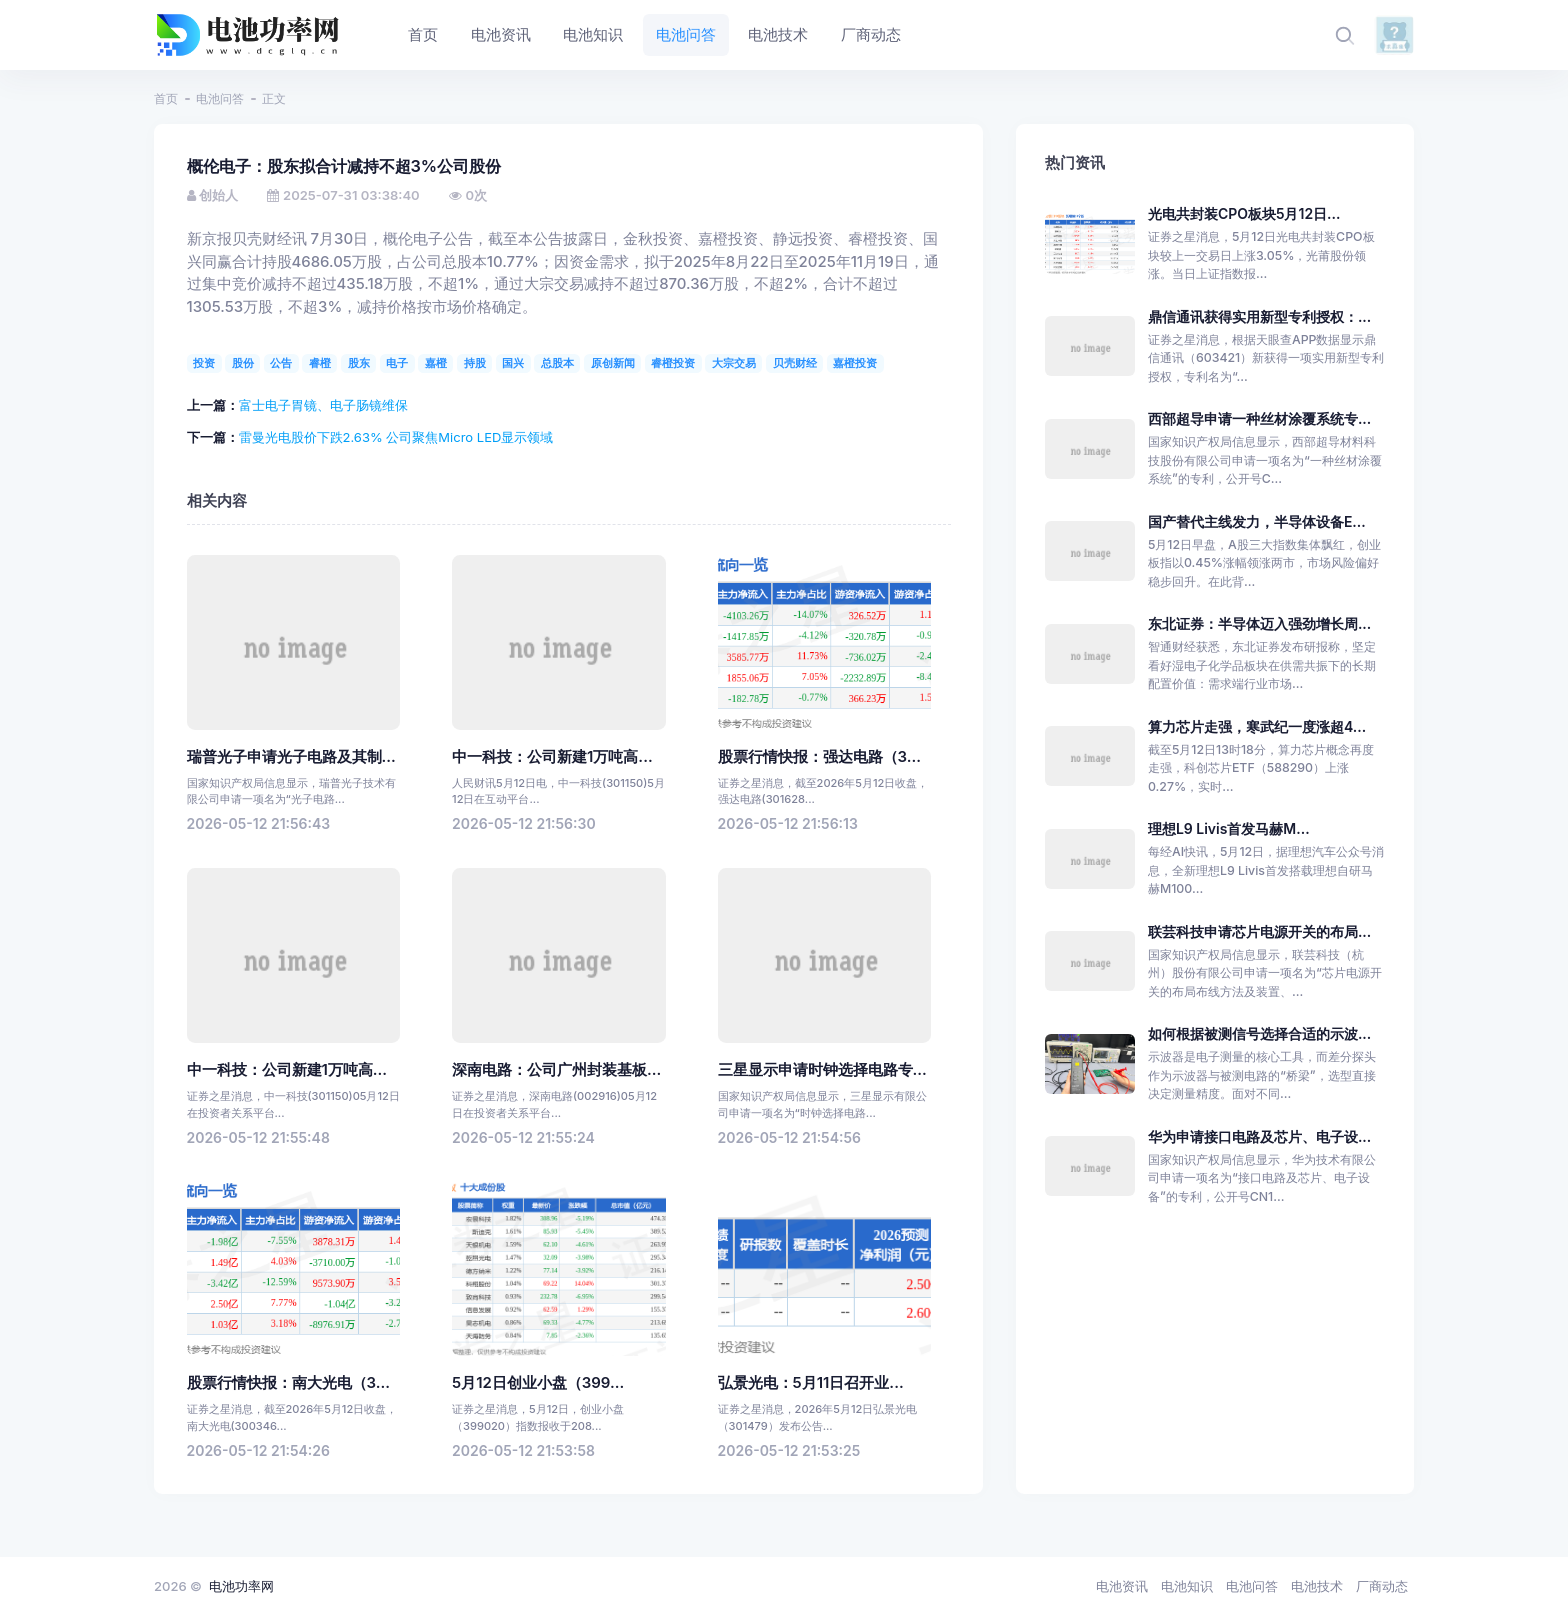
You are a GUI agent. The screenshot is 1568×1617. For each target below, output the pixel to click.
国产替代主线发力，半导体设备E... (1257, 521)
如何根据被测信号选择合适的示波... (1259, 1033)
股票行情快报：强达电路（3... (819, 757)
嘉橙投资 (855, 363)
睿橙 (320, 363)
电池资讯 (1122, 1586)
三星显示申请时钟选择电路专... (822, 1070)
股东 (359, 363)
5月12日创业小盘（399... (538, 1383)
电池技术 (1317, 1586)
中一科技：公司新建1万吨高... (552, 757)
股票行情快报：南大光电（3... (288, 1383)
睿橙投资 (673, 363)
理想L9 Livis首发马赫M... (1229, 828)
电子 (397, 363)
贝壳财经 (795, 363)
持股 (475, 363)
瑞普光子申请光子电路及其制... (291, 757)
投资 (204, 363)
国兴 (513, 363)
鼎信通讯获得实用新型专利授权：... (1259, 316)
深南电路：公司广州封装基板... (556, 1070)
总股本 (557, 363)
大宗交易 (734, 363)
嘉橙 (436, 363)
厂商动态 (1382, 1586)
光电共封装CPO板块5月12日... (1244, 213)
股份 (243, 363)
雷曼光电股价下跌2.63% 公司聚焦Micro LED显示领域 (396, 437)
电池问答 (220, 98)
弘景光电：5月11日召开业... (811, 1383)
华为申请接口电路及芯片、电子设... (1259, 1136)
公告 (281, 363)
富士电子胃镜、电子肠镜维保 (323, 405)
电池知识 (1187, 1586)
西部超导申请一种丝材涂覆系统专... (1259, 418)
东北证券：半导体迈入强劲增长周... (1259, 623)
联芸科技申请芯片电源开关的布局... (1259, 931)
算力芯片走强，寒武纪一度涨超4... (1257, 726)
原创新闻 (613, 363)
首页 (166, 98)
